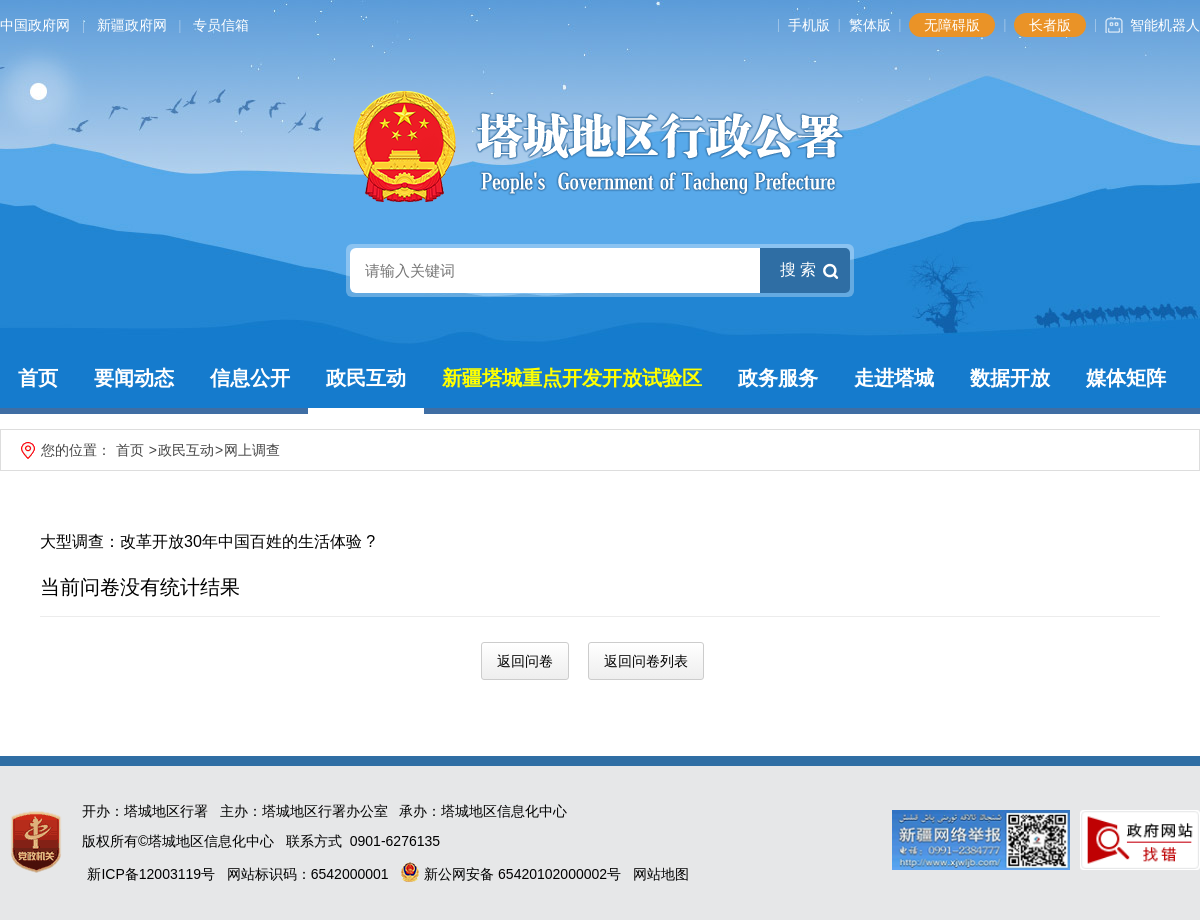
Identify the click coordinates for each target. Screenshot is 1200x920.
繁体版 (870, 25)
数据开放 (1010, 378)
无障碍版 (952, 25)
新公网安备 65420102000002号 (510, 874)
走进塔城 (894, 378)
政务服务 (778, 378)
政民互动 (366, 378)
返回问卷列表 (646, 661)
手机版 (809, 25)
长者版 (1050, 25)
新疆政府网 (132, 25)
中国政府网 (35, 25)
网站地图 (661, 874)
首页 (38, 378)
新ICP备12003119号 (151, 874)
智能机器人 (1165, 25)
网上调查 (252, 450)
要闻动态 (134, 378)
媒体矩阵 (1126, 378)
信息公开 (250, 378)
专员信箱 (221, 25)
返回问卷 (525, 661)
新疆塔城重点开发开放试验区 (572, 378)
